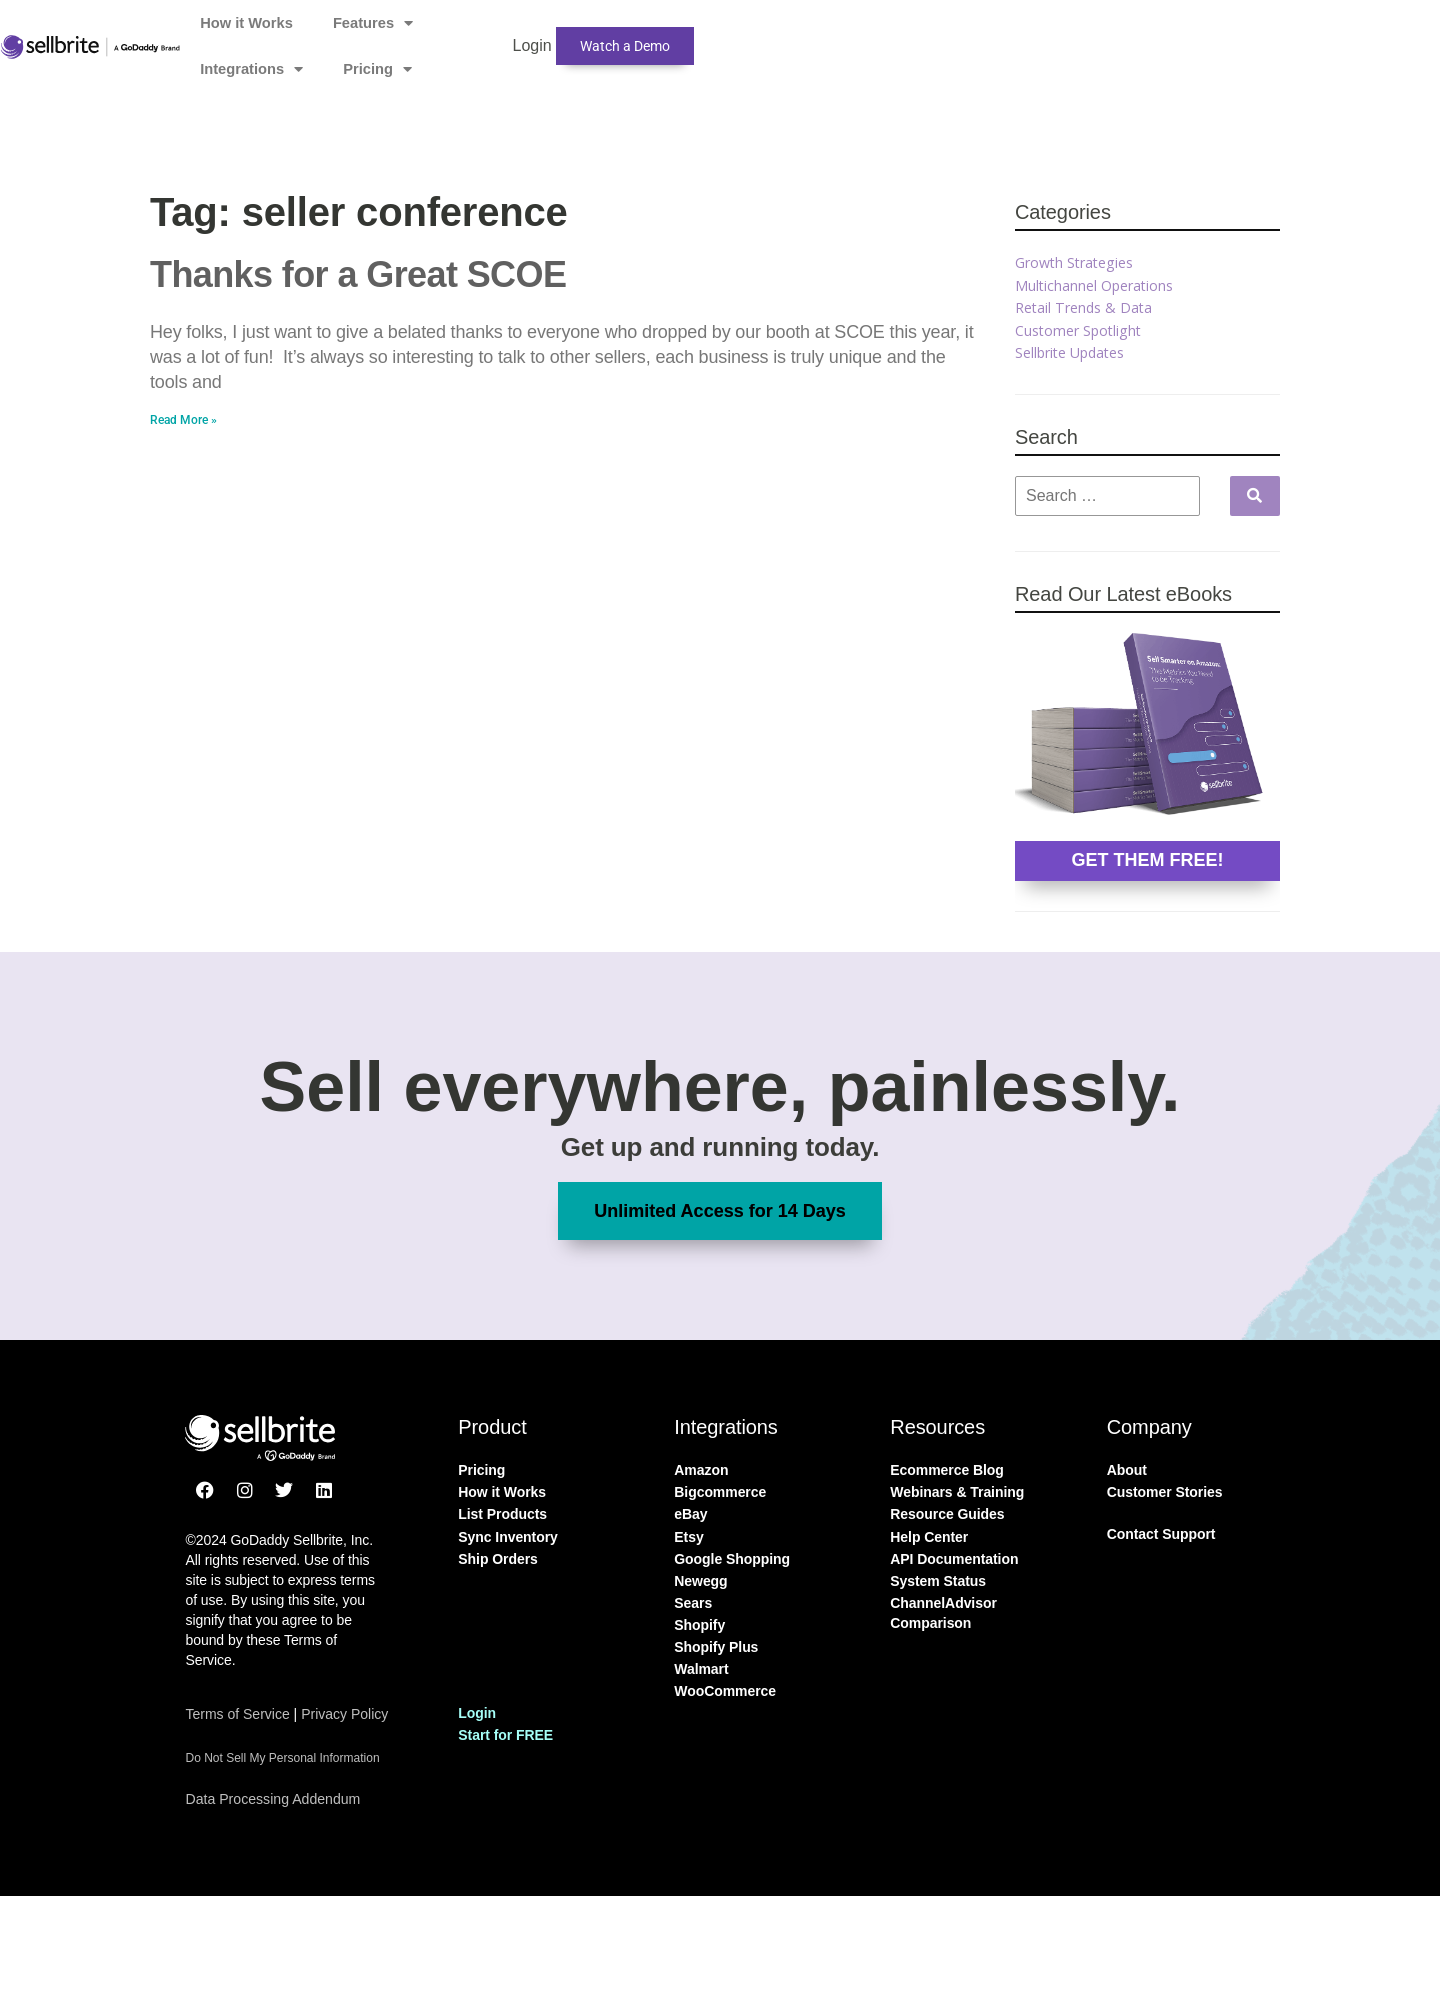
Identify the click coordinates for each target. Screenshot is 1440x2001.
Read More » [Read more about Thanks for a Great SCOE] (183, 420)
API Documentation (954, 1559)
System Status (938, 1581)
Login (986, 34)
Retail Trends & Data (1087, 307)
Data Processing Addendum (278, 1798)
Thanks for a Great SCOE (358, 274)
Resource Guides (947, 1514)
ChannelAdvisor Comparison (943, 1613)
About (1127, 1470)
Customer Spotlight (1081, 330)
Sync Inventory (508, 1537)
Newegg (700, 1581)
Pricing (876, 35)
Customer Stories (1165, 1492)
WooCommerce (725, 1691)
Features (616, 35)
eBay (690, 1514)
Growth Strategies (1079, 262)
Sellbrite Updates (1075, 352)
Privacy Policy (344, 1714)
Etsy (688, 1537)
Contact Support (1161, 1534)
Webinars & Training (957, 1492)
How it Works (487, 34)
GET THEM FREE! (1147, 860)
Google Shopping (732, 1559)
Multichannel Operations (1098, 285)
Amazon (701, 1470)
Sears (693, 1603)
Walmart (701, 1669)
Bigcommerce (720, 1492)
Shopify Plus (716, 1647)
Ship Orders (497, 1559)
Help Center (929, 1537)
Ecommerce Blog (947, 1470)
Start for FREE (505, 1735)
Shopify (699, 1625)
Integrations (748, 35)
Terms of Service (237, 1714)
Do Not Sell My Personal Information (282, 1758)
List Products (502, 1514)
